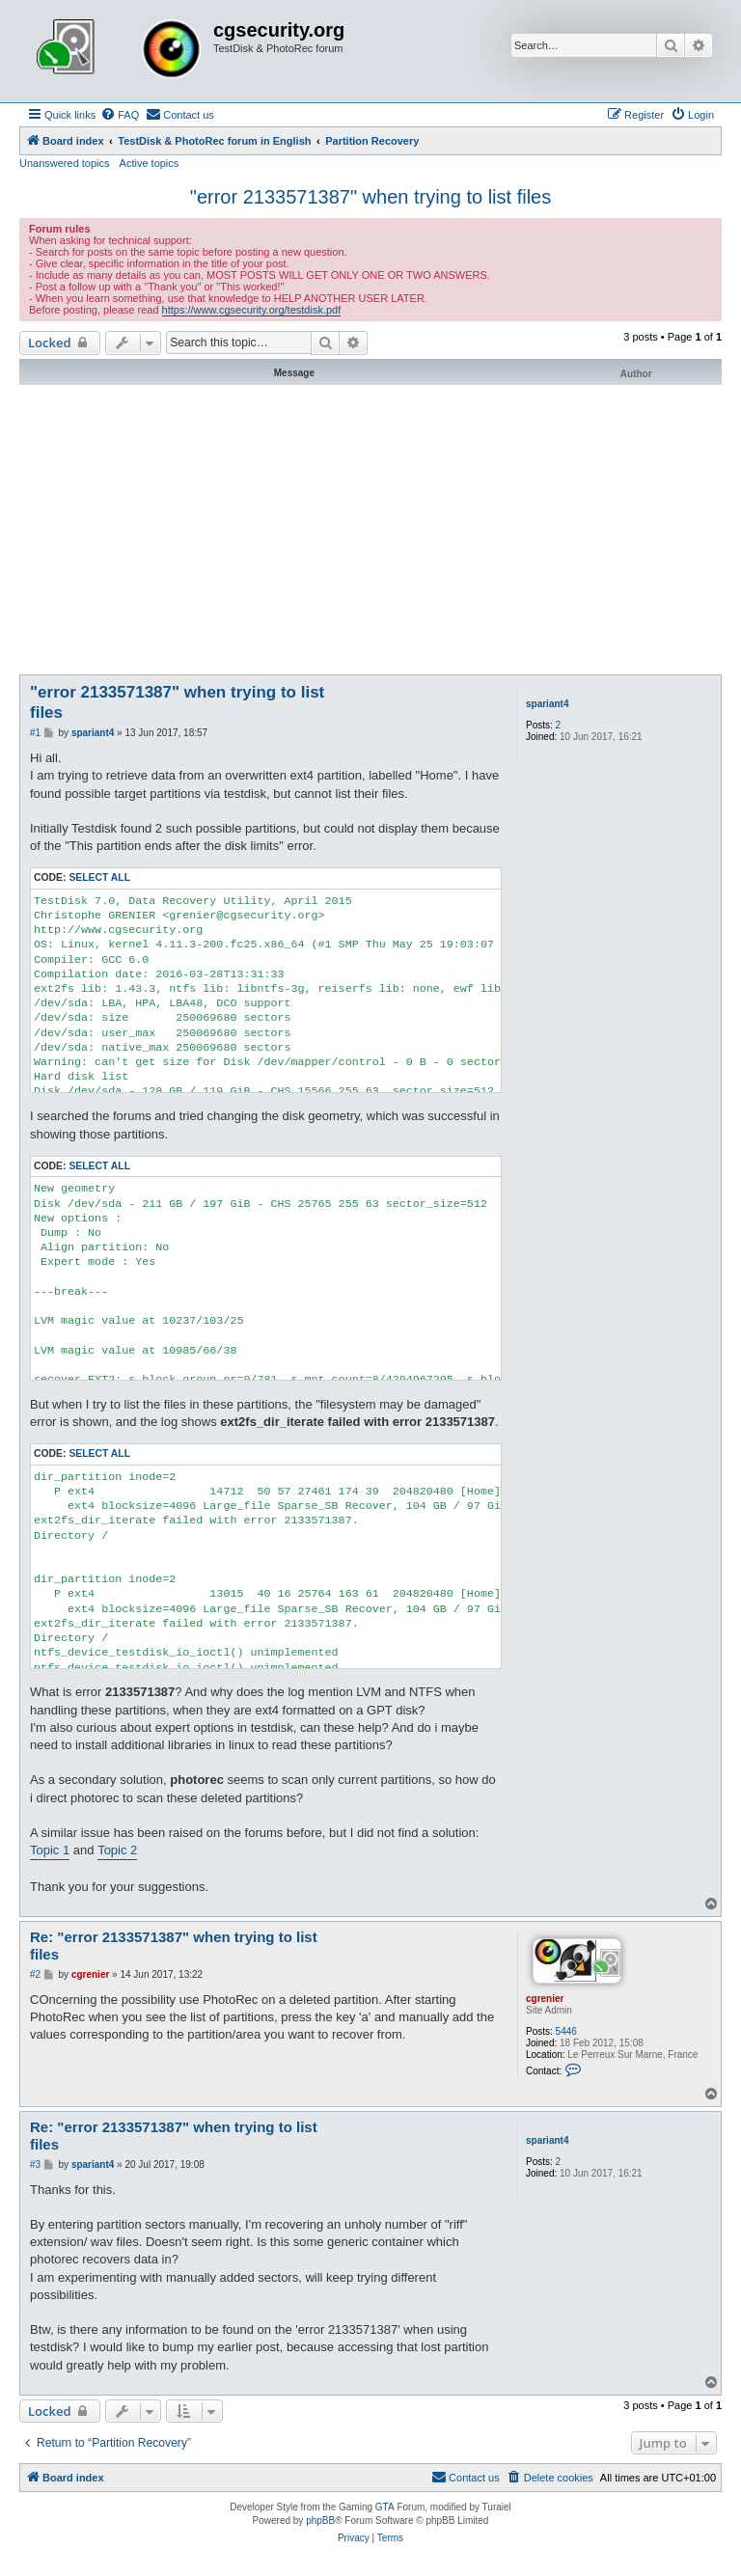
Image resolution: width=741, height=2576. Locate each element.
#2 (35, 1974)
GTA (385, 2507)
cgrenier (544, 1998)
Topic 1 (49, 1850)
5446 (566, 2031)
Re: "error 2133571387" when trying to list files (173, 1946)
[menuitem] (119, 114)
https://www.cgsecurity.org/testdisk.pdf (252, 309)
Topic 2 (117, 1850)
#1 (35, 732)
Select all (99, 877)
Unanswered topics (64, 163)
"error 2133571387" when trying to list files (370, 196)
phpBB (320, 2520)
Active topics (149, 163)
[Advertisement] (370, 530)
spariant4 (547, 704)
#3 (35, 2164)
